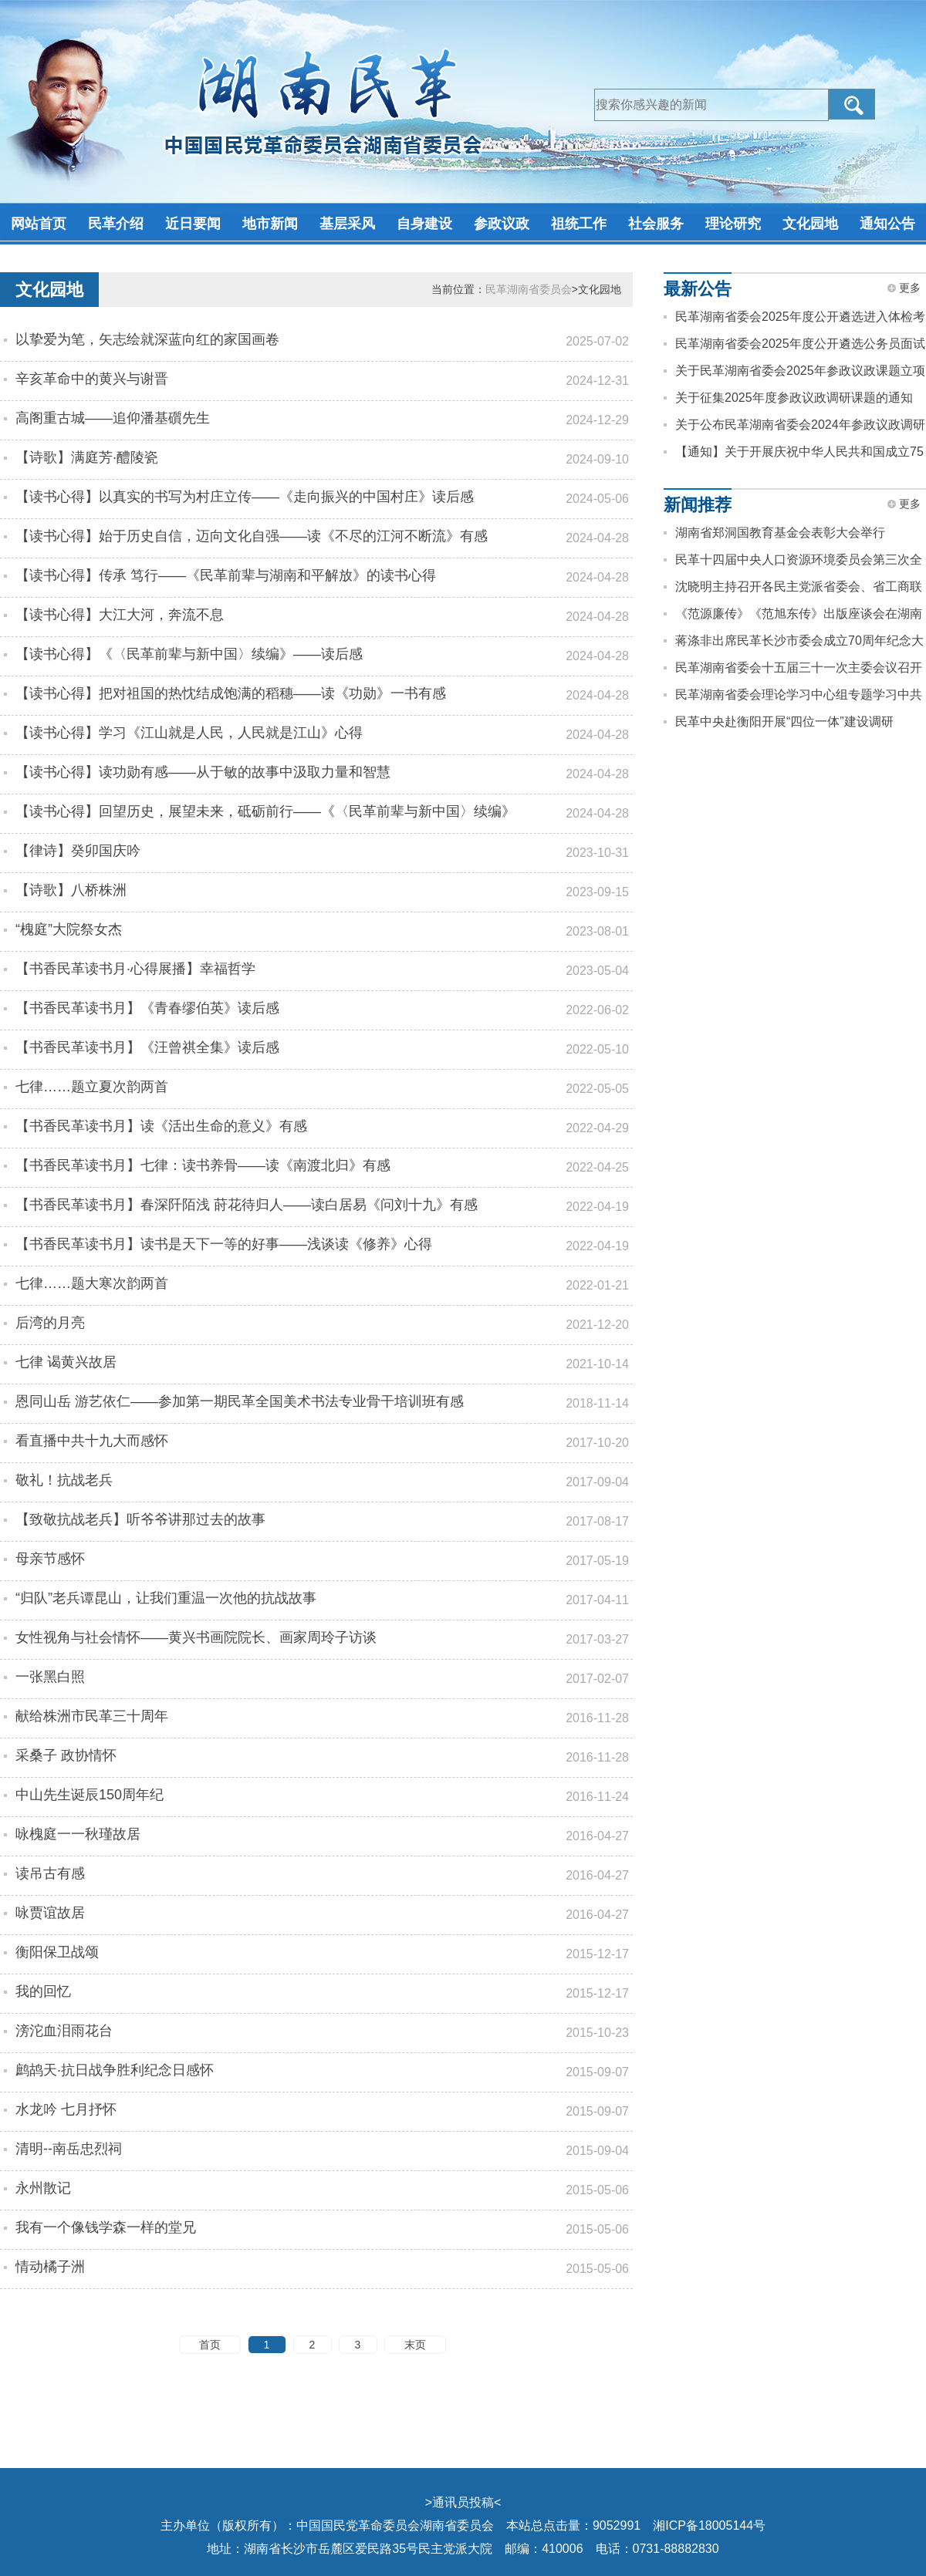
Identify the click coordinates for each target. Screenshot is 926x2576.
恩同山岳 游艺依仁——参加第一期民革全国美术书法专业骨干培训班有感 (239, 1401)
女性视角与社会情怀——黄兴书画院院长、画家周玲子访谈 (196, 1637)
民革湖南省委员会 (528, 289)
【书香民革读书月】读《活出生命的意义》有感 (161, 1126)
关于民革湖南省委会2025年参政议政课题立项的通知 (800, 374)
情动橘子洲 (50, 2266)
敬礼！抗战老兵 (64, 1480)
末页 (415, 2344)
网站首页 (38, 223)
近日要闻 (193, 223)
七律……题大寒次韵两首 (91, 1283)
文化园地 (810, 223)
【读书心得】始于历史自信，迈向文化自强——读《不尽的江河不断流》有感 (251, 536)
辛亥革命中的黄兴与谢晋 (91, 378)
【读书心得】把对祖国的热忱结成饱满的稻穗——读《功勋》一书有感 (230, 693)
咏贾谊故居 (50, 1912)
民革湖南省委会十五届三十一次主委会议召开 (798, 667)
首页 (210, 2344)
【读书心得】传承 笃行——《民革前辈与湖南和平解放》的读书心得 (225, 575)
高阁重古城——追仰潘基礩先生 (112, 418)
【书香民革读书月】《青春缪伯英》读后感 (147, 1008)
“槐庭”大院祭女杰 (68, 929)
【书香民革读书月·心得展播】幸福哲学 (135, 968)
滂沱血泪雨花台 (64, 2030)
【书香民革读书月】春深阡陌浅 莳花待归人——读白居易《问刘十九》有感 (246, 1204)
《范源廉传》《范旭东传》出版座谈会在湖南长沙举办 (798, 617)
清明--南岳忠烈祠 (68, 2148)
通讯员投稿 (463, 2502)
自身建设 (424, 223)
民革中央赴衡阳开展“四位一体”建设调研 (784, 721)
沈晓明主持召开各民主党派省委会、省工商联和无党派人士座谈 (798, 590)
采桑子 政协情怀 (66, 1755)
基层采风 (347, 223)
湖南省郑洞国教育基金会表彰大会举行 (780, 532)
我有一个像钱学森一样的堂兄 (105, 2227)
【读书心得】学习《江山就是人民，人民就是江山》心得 (189, 732)
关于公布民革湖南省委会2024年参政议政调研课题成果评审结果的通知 (800, 428)
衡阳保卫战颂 (57, 1952)
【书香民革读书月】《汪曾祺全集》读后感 (147, 1047)
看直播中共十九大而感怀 (91, 1440)
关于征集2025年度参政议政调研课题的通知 (794, 397)
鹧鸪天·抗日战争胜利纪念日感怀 (114, 2070)
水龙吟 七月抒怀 (66, 2109)
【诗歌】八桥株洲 (71, 890)
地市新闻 (270, 223)
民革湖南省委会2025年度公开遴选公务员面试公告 (800, 347)
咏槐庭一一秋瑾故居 (77, 1834)
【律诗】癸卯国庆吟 (77, 850)
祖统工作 (579, 223)
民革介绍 (116, 223)
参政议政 (501, 223)
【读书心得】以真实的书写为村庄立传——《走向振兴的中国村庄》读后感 (244, 496)
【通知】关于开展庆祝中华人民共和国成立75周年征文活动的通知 (799, 455)
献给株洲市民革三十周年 (91, 1716)
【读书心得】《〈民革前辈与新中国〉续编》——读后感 (189, 654)
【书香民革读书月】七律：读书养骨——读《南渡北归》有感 (202, 1165)
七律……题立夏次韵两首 (91, 1086)
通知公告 (887, 223)
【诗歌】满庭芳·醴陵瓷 (86, 457)
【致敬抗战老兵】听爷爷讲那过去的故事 (140, 1519)
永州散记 (43, 2188)
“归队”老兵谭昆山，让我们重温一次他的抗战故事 (165, 1598)
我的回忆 (43, 1991)
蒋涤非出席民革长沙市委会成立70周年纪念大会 (799, 644)
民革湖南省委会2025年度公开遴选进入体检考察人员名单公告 (800, 320)
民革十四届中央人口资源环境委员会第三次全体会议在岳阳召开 (798, 563)
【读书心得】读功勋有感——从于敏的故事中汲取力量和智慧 (202, 772)
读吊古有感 (50, 1873)
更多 (910, 288)
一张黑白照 (50, 1676)
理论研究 (733, 223)
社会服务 (656, 223)
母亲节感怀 (50, 1558)
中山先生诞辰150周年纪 (89, 1794)
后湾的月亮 (50, 1322)
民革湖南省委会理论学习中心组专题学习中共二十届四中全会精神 (798, 698)
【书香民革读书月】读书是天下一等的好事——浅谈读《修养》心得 (223, 1244)
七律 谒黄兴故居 (66, 1362)
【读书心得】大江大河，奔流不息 (119, 614)
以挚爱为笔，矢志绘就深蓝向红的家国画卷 (147, 339)
